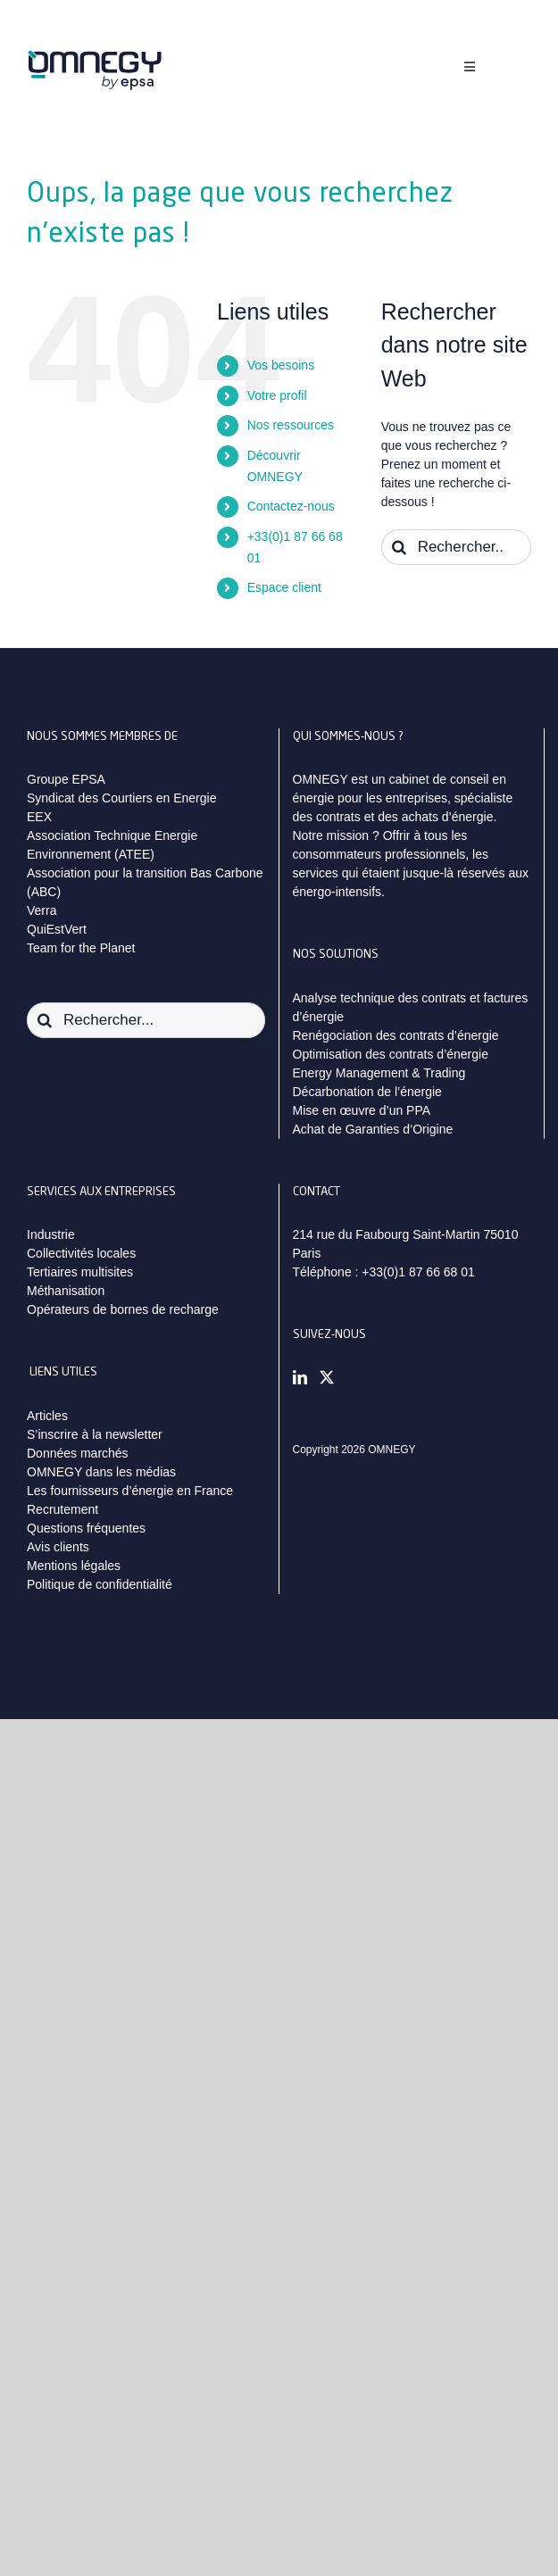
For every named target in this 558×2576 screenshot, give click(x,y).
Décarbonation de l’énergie (367, 1091)
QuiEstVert (57, 929)
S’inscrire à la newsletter (94, 1434)
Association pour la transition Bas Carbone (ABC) (145, 882)
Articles (47, 1415)
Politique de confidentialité (99, 1584)
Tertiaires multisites (80, 1272)
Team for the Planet (81, 948)
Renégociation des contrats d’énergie (396, 1035)
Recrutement (62, 1509)
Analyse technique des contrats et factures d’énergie (411, 1007)
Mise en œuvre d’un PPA (362, 1110)
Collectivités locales (81, 1253)
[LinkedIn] (300, 1377)
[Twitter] (327, 1377)
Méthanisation (65, 1291)
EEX (39, 817)
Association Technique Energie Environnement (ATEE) (112, 844)
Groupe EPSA (66, 779)
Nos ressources (290, 425)
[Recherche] (399, 547)
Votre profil (277, 395)
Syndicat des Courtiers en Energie (121, 798)
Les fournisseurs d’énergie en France (130, 1490)
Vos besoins (281, 365)
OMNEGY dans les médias (101, 1472)
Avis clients (58, 1547)
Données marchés (78, 1453)
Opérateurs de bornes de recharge (123, 1309)
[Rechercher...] (456, 547)
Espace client (284, 587)
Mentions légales (74, 1565)
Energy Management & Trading (379, 1073)
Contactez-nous (291, 506)
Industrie (51, 1234)
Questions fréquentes (86, 1528)
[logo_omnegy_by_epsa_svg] (95, 56)
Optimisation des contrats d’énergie (390, 1054)
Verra (41, 910)
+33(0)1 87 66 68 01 (418, 1272)
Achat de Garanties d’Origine (373, 1129)
